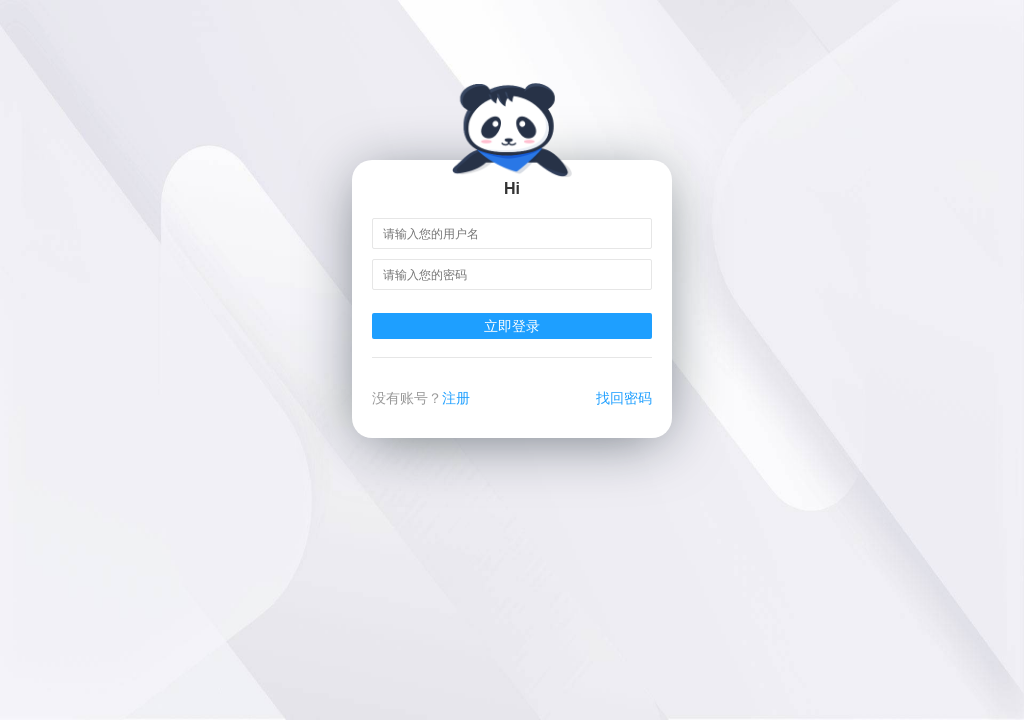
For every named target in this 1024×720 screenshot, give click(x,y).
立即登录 (512, 326)
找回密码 (624, 398)
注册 (456, 398)
